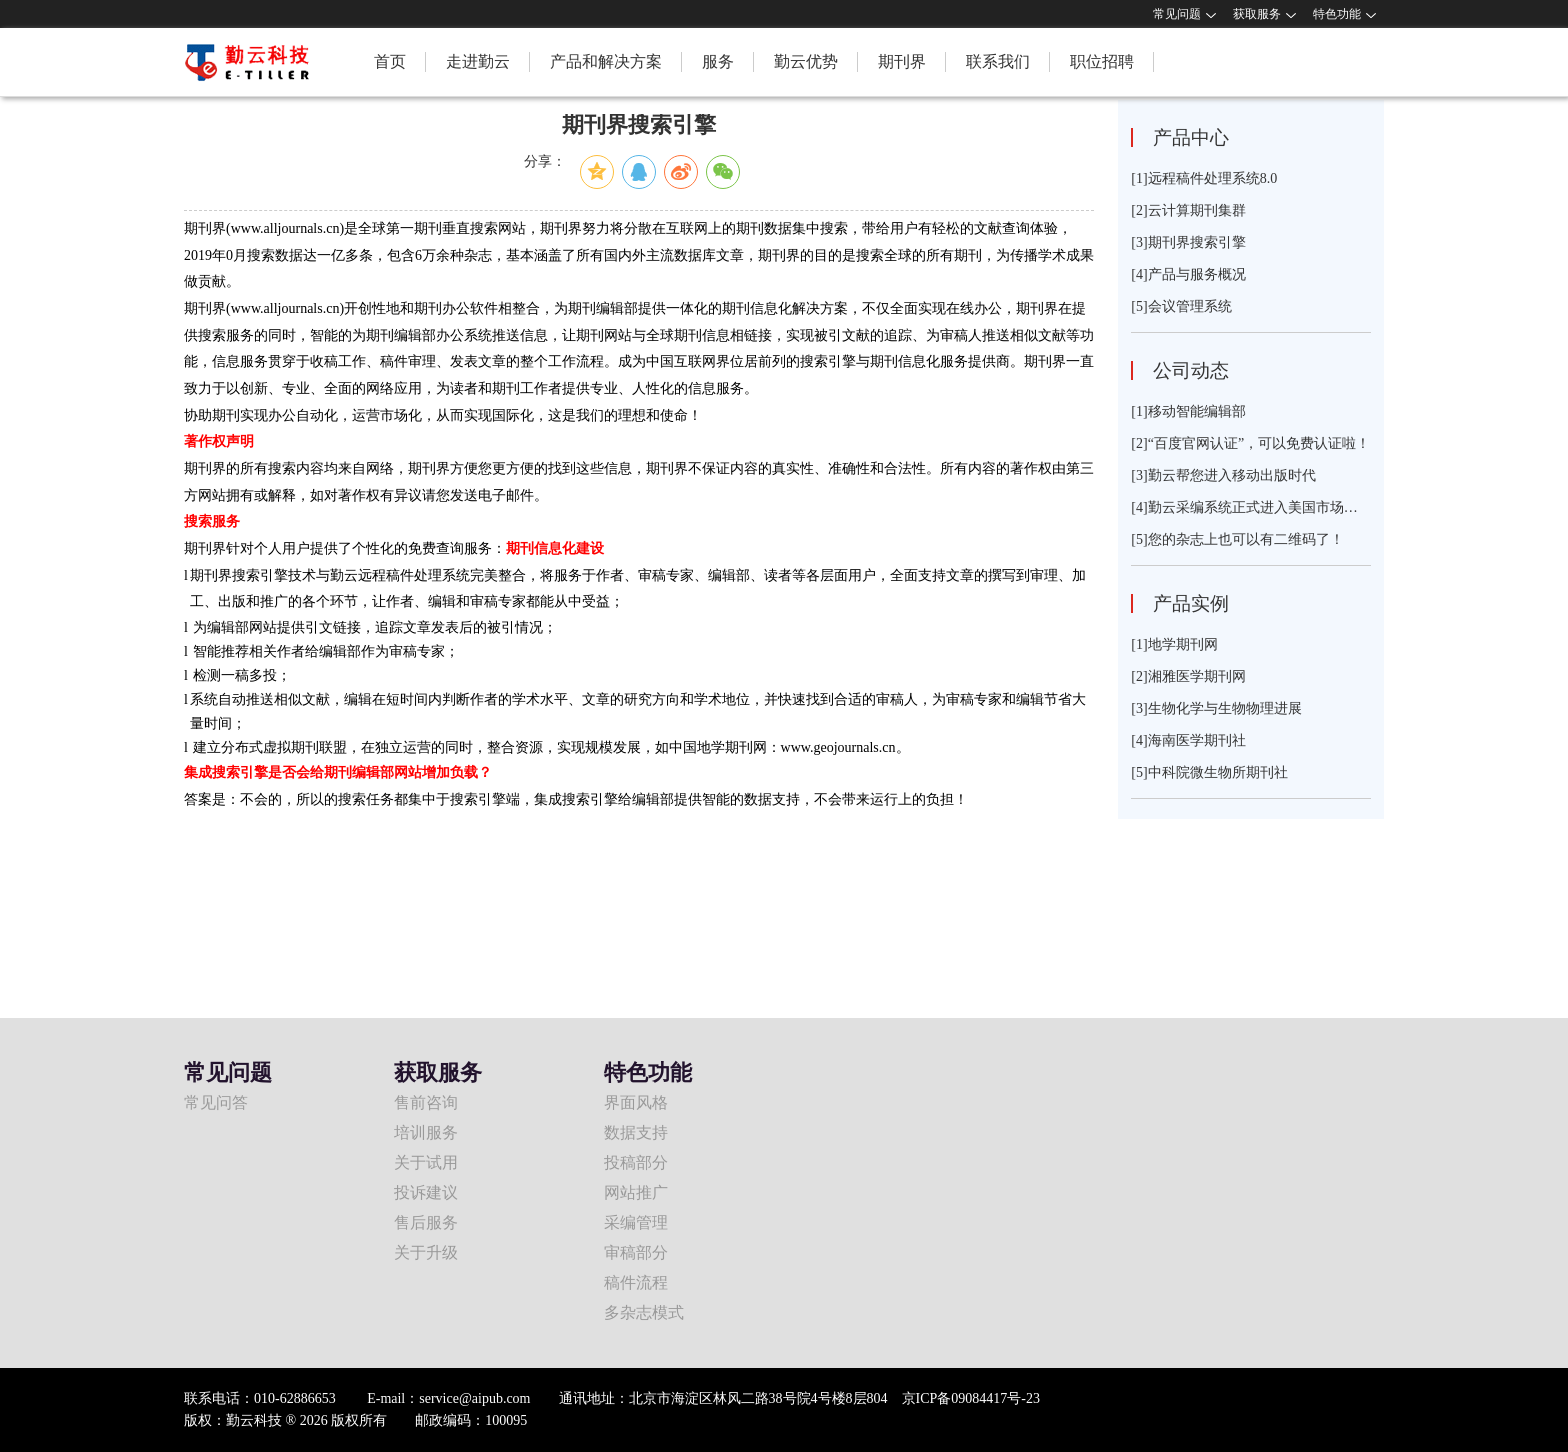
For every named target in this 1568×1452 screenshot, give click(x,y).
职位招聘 (1102, 61)
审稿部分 (636, 1252)
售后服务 (426, 1222)
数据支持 (636, 1132)
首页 (390, 61)
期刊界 (902, 61)
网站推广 (636, 1192)
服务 (718, 61)
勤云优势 (806, 61)
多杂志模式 (644, 1312)
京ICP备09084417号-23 (971, 1398)
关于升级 (426, 1252)
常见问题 (1177, 14)
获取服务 (1257, 14)
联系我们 (998, 61)
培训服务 (426, 1132)
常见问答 (216, 1102)
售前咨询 (426, 1102)
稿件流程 (636, 1282)
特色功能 (1337, 14)
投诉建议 (426, 1192)
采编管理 (636, 1222)
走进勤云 (478, 61)
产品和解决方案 (606, 61)
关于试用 (426, 1162)
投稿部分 (636, 1162)
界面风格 (636, 1102)
